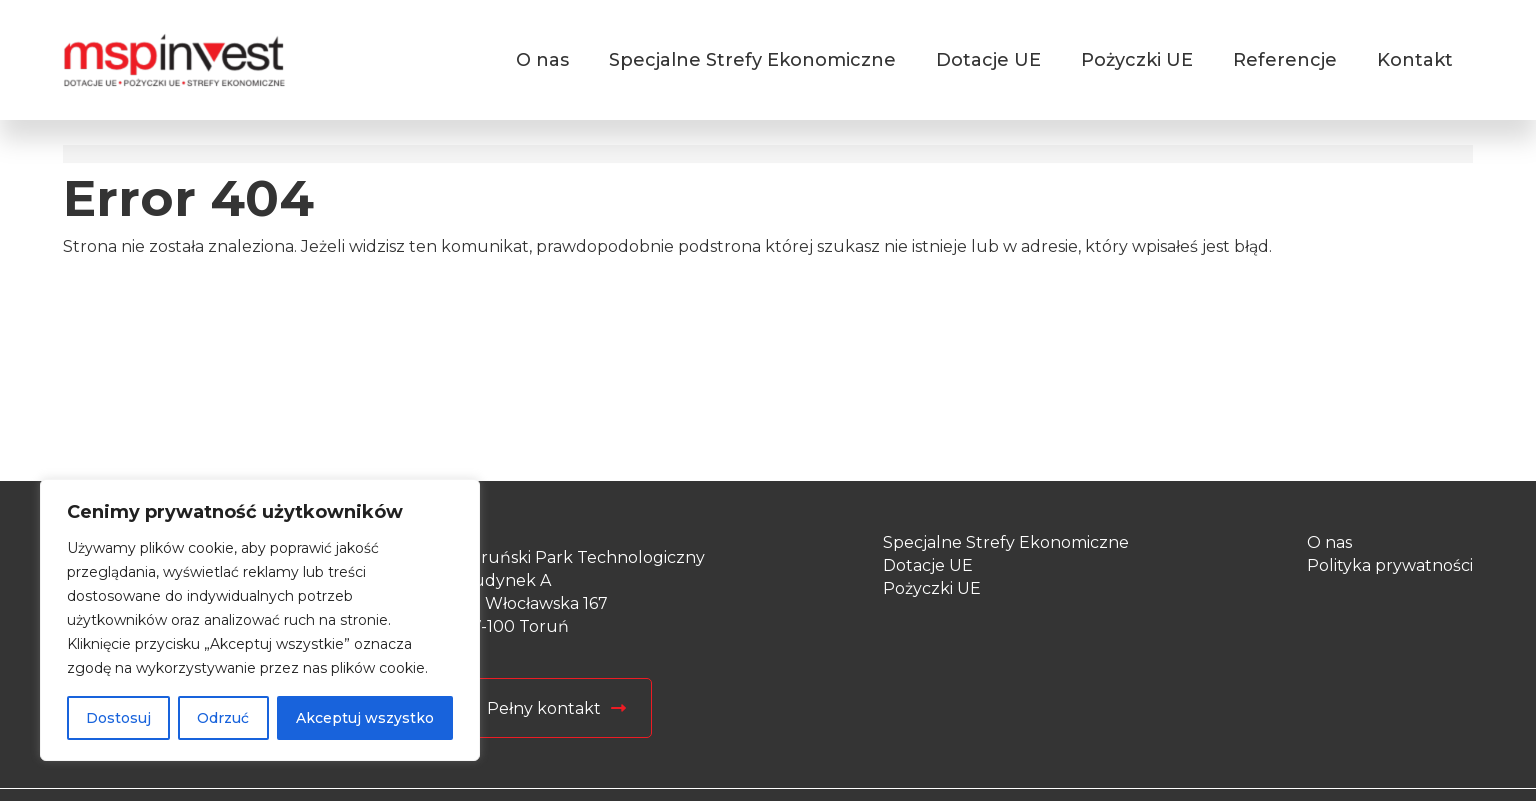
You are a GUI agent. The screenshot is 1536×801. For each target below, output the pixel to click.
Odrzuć (223, 718)
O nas (542, 60)
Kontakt (1415, 60)
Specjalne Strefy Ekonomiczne (752, 60)
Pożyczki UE (1137, 60)
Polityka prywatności (1390, 565)
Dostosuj (118, 718)
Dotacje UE (988, 60)
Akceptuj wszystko (365, 718)
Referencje (1285, 60)
